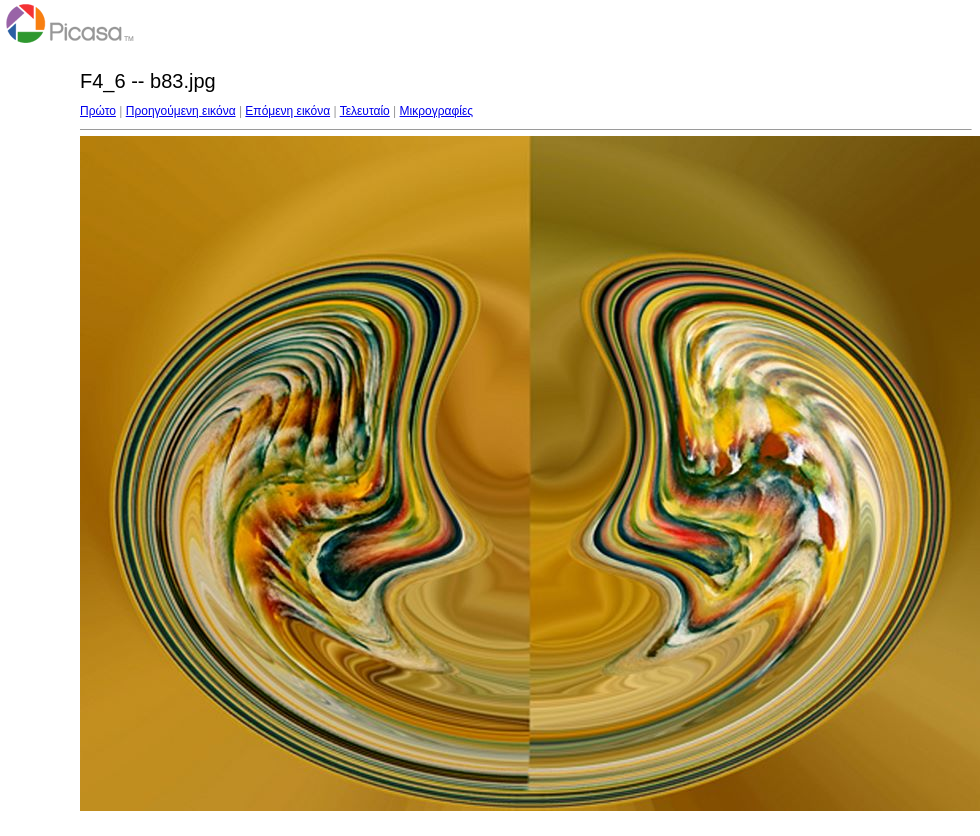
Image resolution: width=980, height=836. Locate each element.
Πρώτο (98, 111)
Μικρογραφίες (437, 111)
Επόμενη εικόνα (287, 111)
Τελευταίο (365, 111)
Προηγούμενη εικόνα (181, 111)
